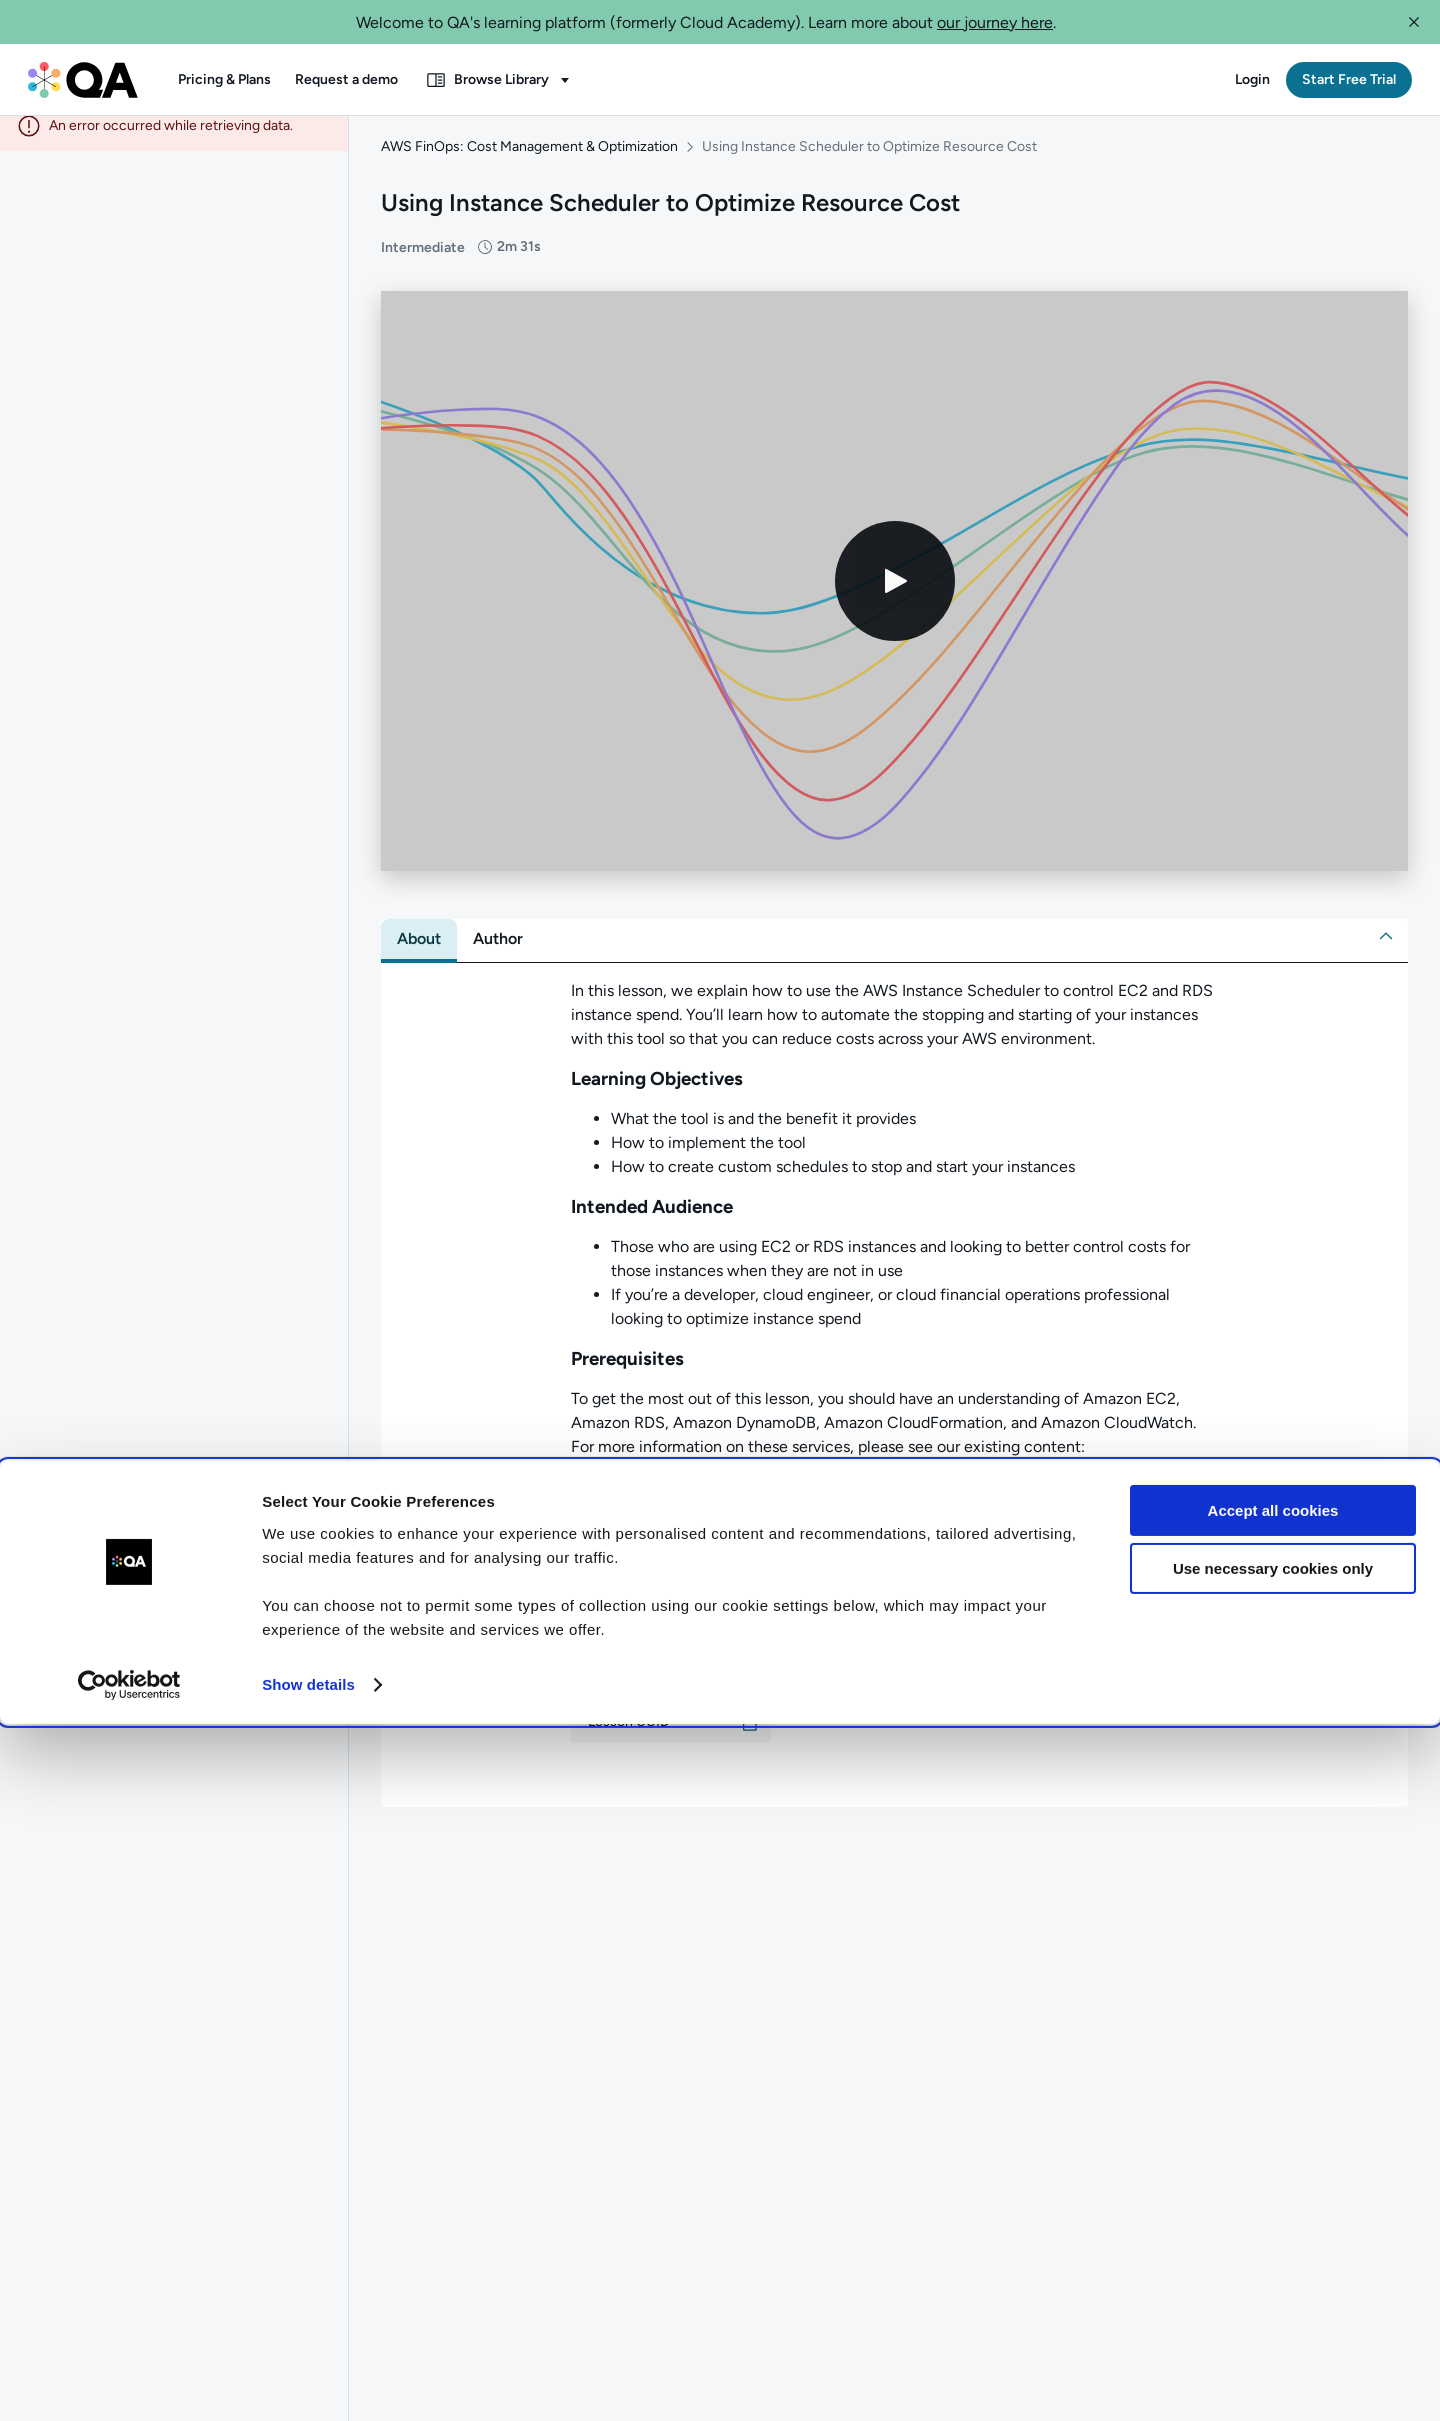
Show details (308, 2381)
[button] (1414, 22)
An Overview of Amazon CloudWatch (744, 1549)
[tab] (419, 954)
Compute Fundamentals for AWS (731, 1501)
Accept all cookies (1273, 2207)
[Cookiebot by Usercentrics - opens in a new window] (129, 2382)
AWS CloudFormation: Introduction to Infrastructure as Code (827, 1573)
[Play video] (895, 596)
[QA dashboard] (83, 80)
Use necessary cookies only (1273, 2265)
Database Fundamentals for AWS (728, 1525)
